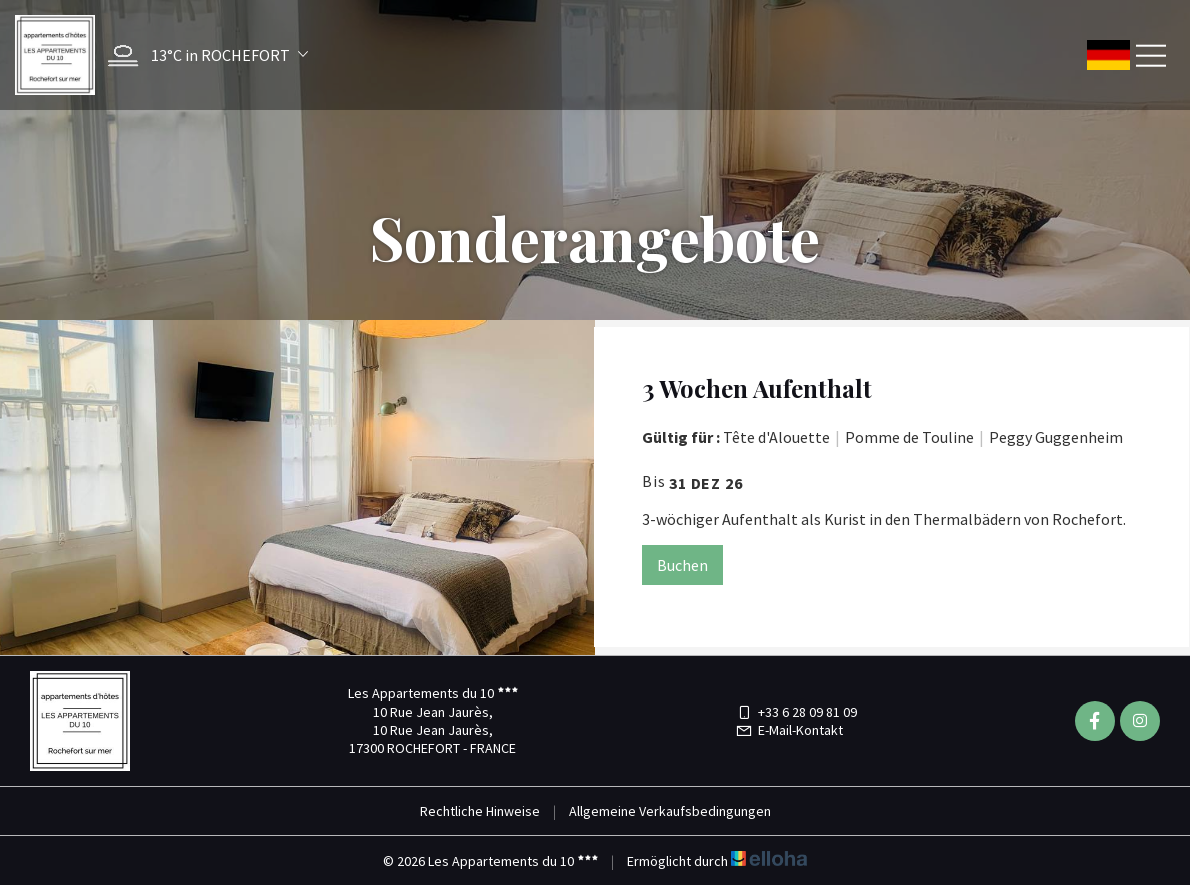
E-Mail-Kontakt (789, 730)
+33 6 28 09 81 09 (796, 712)
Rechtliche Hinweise (480, 811)
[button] (203, 55)
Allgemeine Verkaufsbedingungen (670, 811)
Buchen (682, 565)
